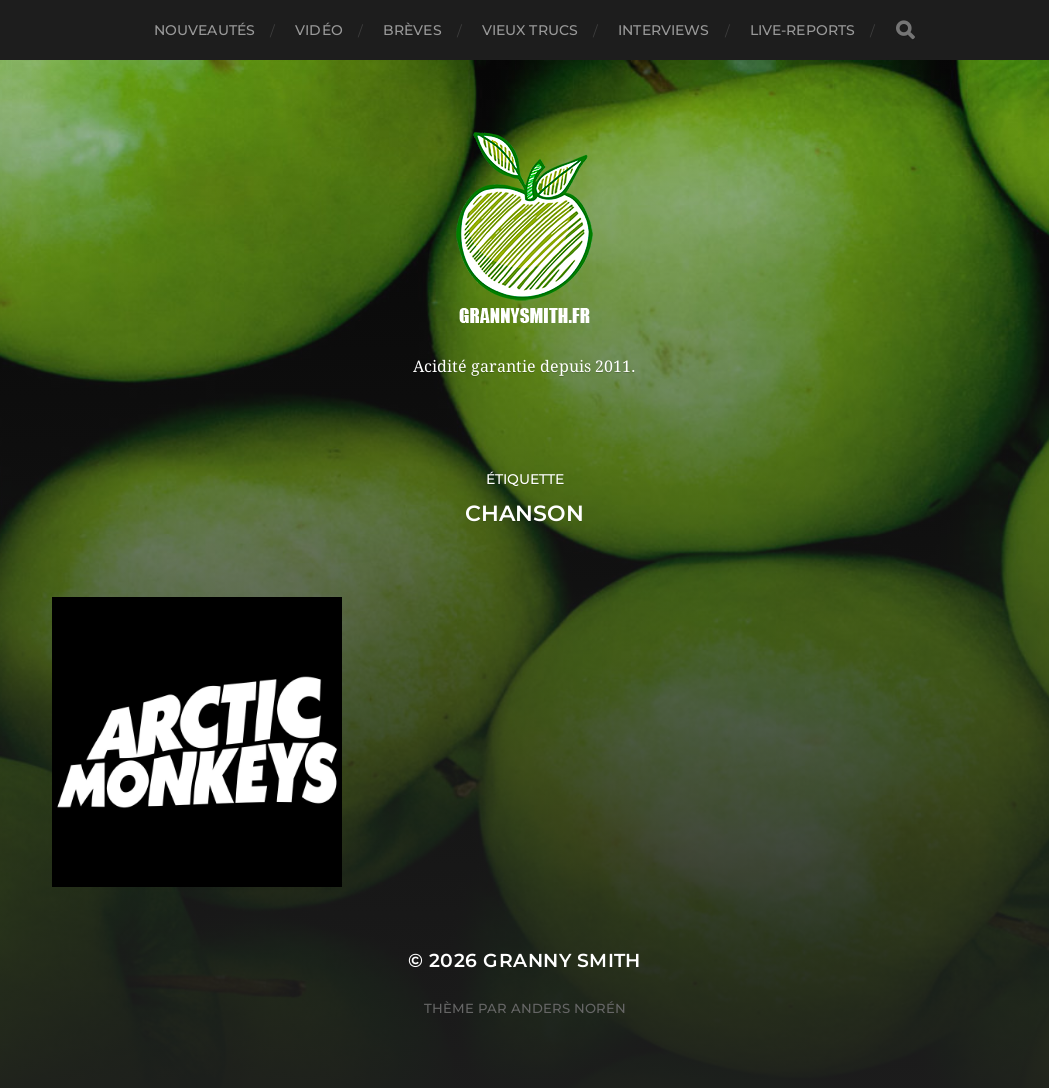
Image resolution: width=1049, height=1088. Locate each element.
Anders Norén (568, 1008)
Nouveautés (204, 30)
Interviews (663, 30)
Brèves (412, 30)
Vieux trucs (530, 30)
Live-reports (803, 30)
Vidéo (319, 30)
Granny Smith (562, 960)
